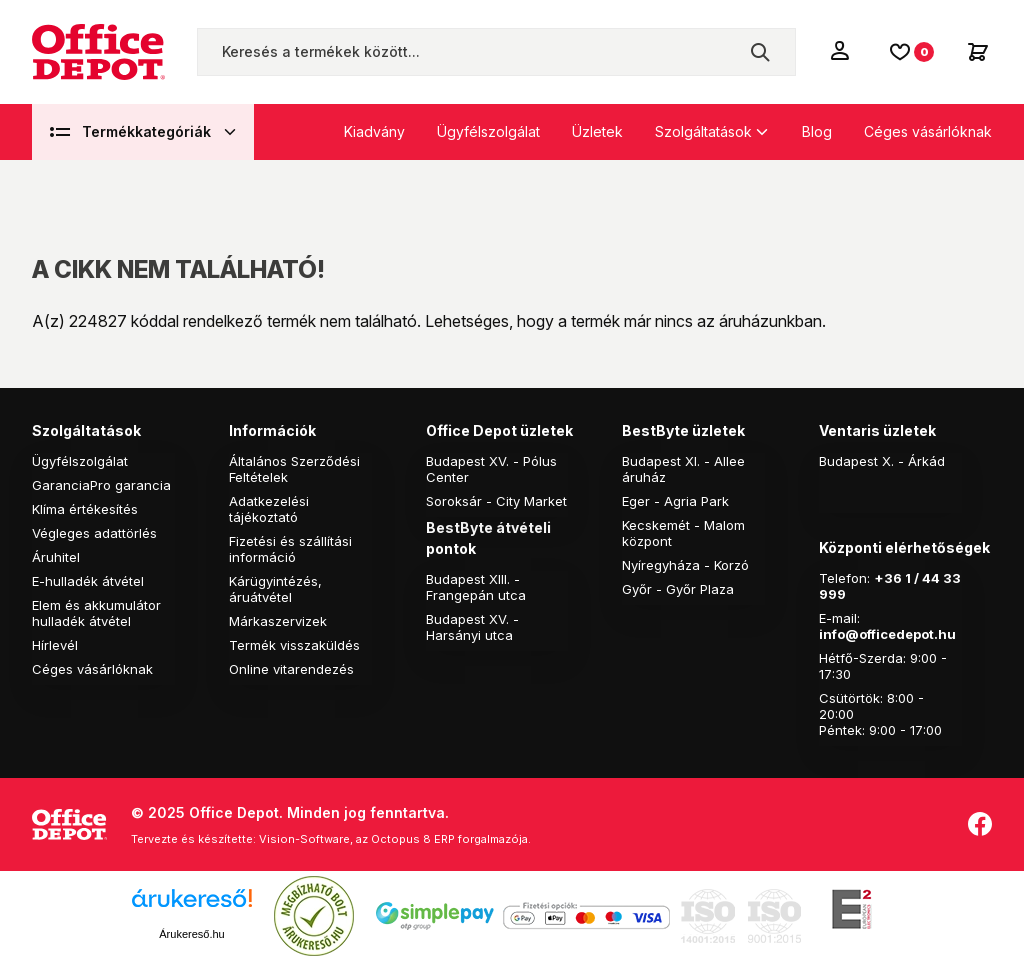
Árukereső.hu (191, 934)
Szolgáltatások (703, 131)
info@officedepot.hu (887, 634)
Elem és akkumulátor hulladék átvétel (96, 613)
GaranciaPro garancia (101, 485)
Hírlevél (55, 645)
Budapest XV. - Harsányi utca (472, 627)
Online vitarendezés (291, 669)
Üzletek (597, 131)
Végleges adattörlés (94, 533)
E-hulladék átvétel (88, 581)
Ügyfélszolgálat (488, 131)
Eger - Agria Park (675, 501)
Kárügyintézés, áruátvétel (275, 589)
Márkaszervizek (278, 621)
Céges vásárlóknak (928, 131)
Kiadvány (374, 131)
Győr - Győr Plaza (678, 589)
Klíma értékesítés (85, 509)
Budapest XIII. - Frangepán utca (476, 587)
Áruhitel (56, 557)
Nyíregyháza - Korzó (685, 565)
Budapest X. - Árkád (882, 461)
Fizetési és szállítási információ (290, 549)
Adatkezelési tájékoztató (269, 509)
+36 (888, 578)
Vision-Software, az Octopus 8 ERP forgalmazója (393, 839)
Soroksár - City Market (496, 501)
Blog (817, 131)
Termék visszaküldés (294, 645)
